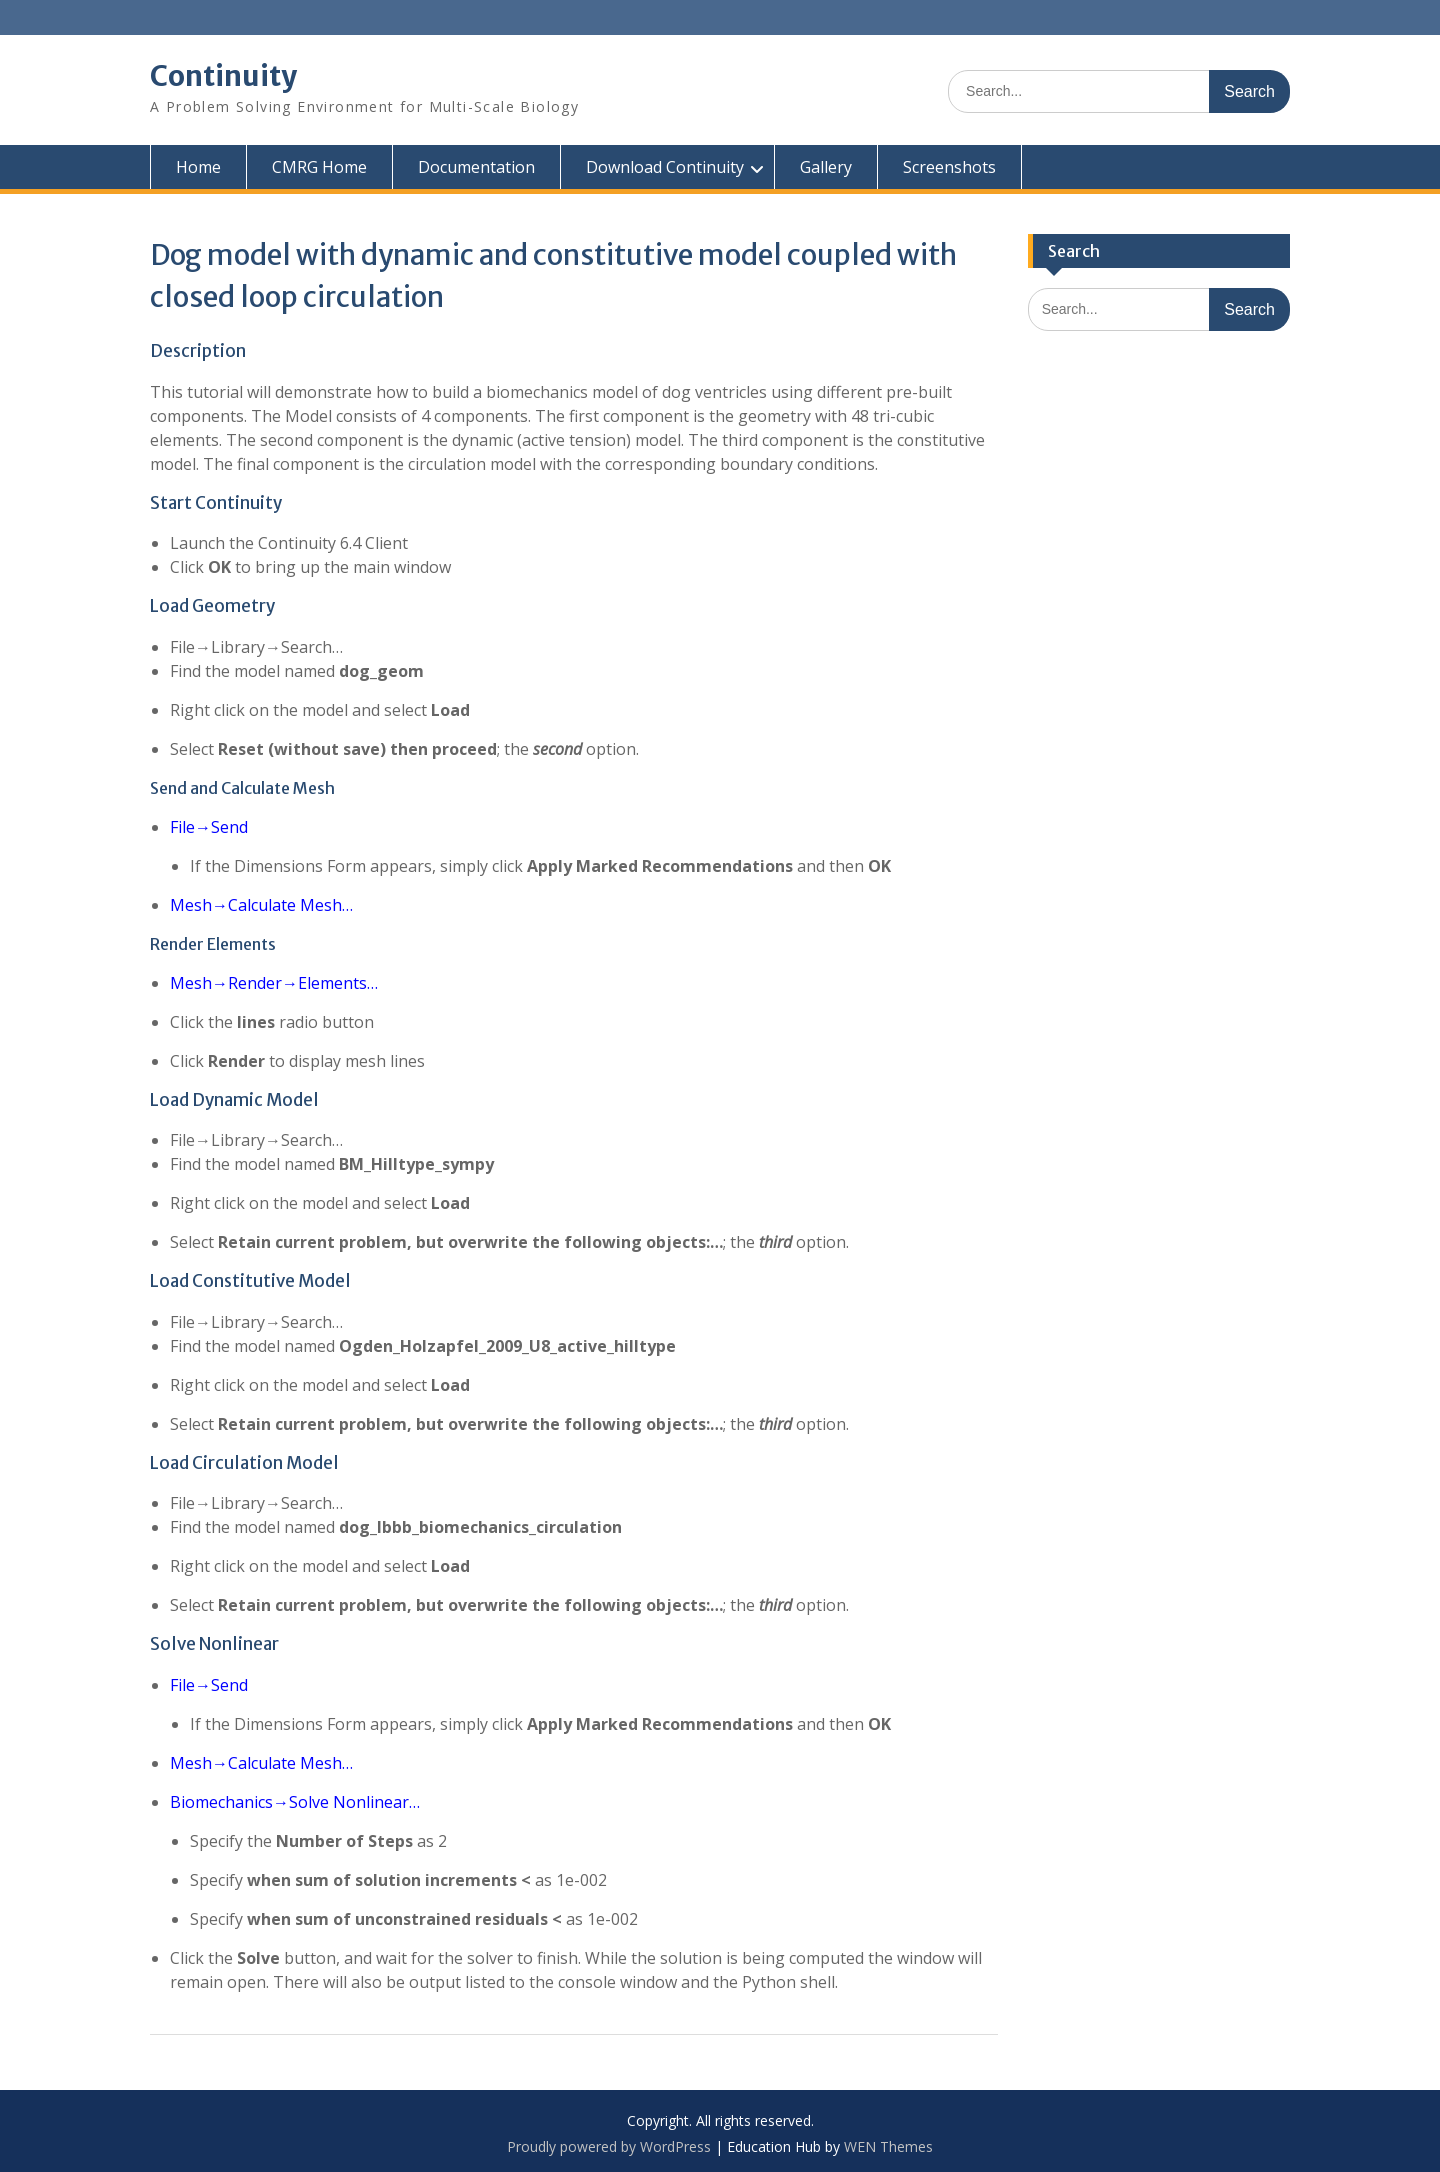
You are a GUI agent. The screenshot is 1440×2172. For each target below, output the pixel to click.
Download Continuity (665, 167)
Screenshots (949, 167)
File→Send (209, 827)
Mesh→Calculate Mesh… (261, 905)
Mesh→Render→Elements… (274, 983)
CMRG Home (319, 167)
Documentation (476, 167)
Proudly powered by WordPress (609, 2146)
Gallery (826, 167)
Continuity (223, 76)
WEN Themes (888, 2146)
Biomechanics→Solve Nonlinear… (295, 1802)
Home (198, 167)
